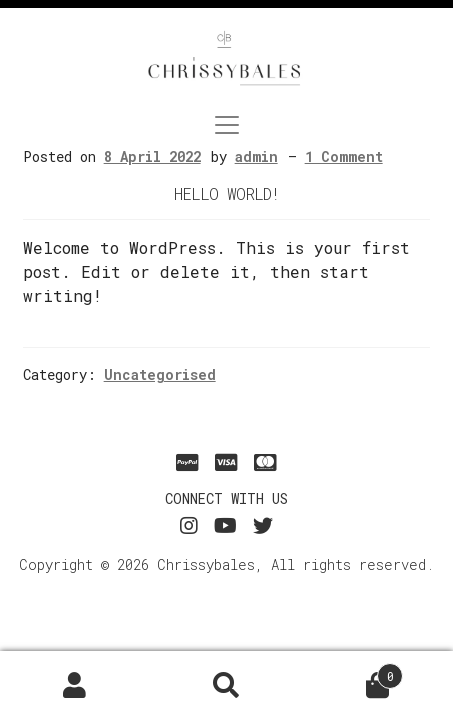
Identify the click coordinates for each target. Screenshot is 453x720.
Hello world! (226, 193)
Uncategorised (160, 374)
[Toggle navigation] (227, 125)
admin (256, 156)
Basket (352, 671)
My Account (75, 686)
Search (226, 686)
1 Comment (344, 156)
